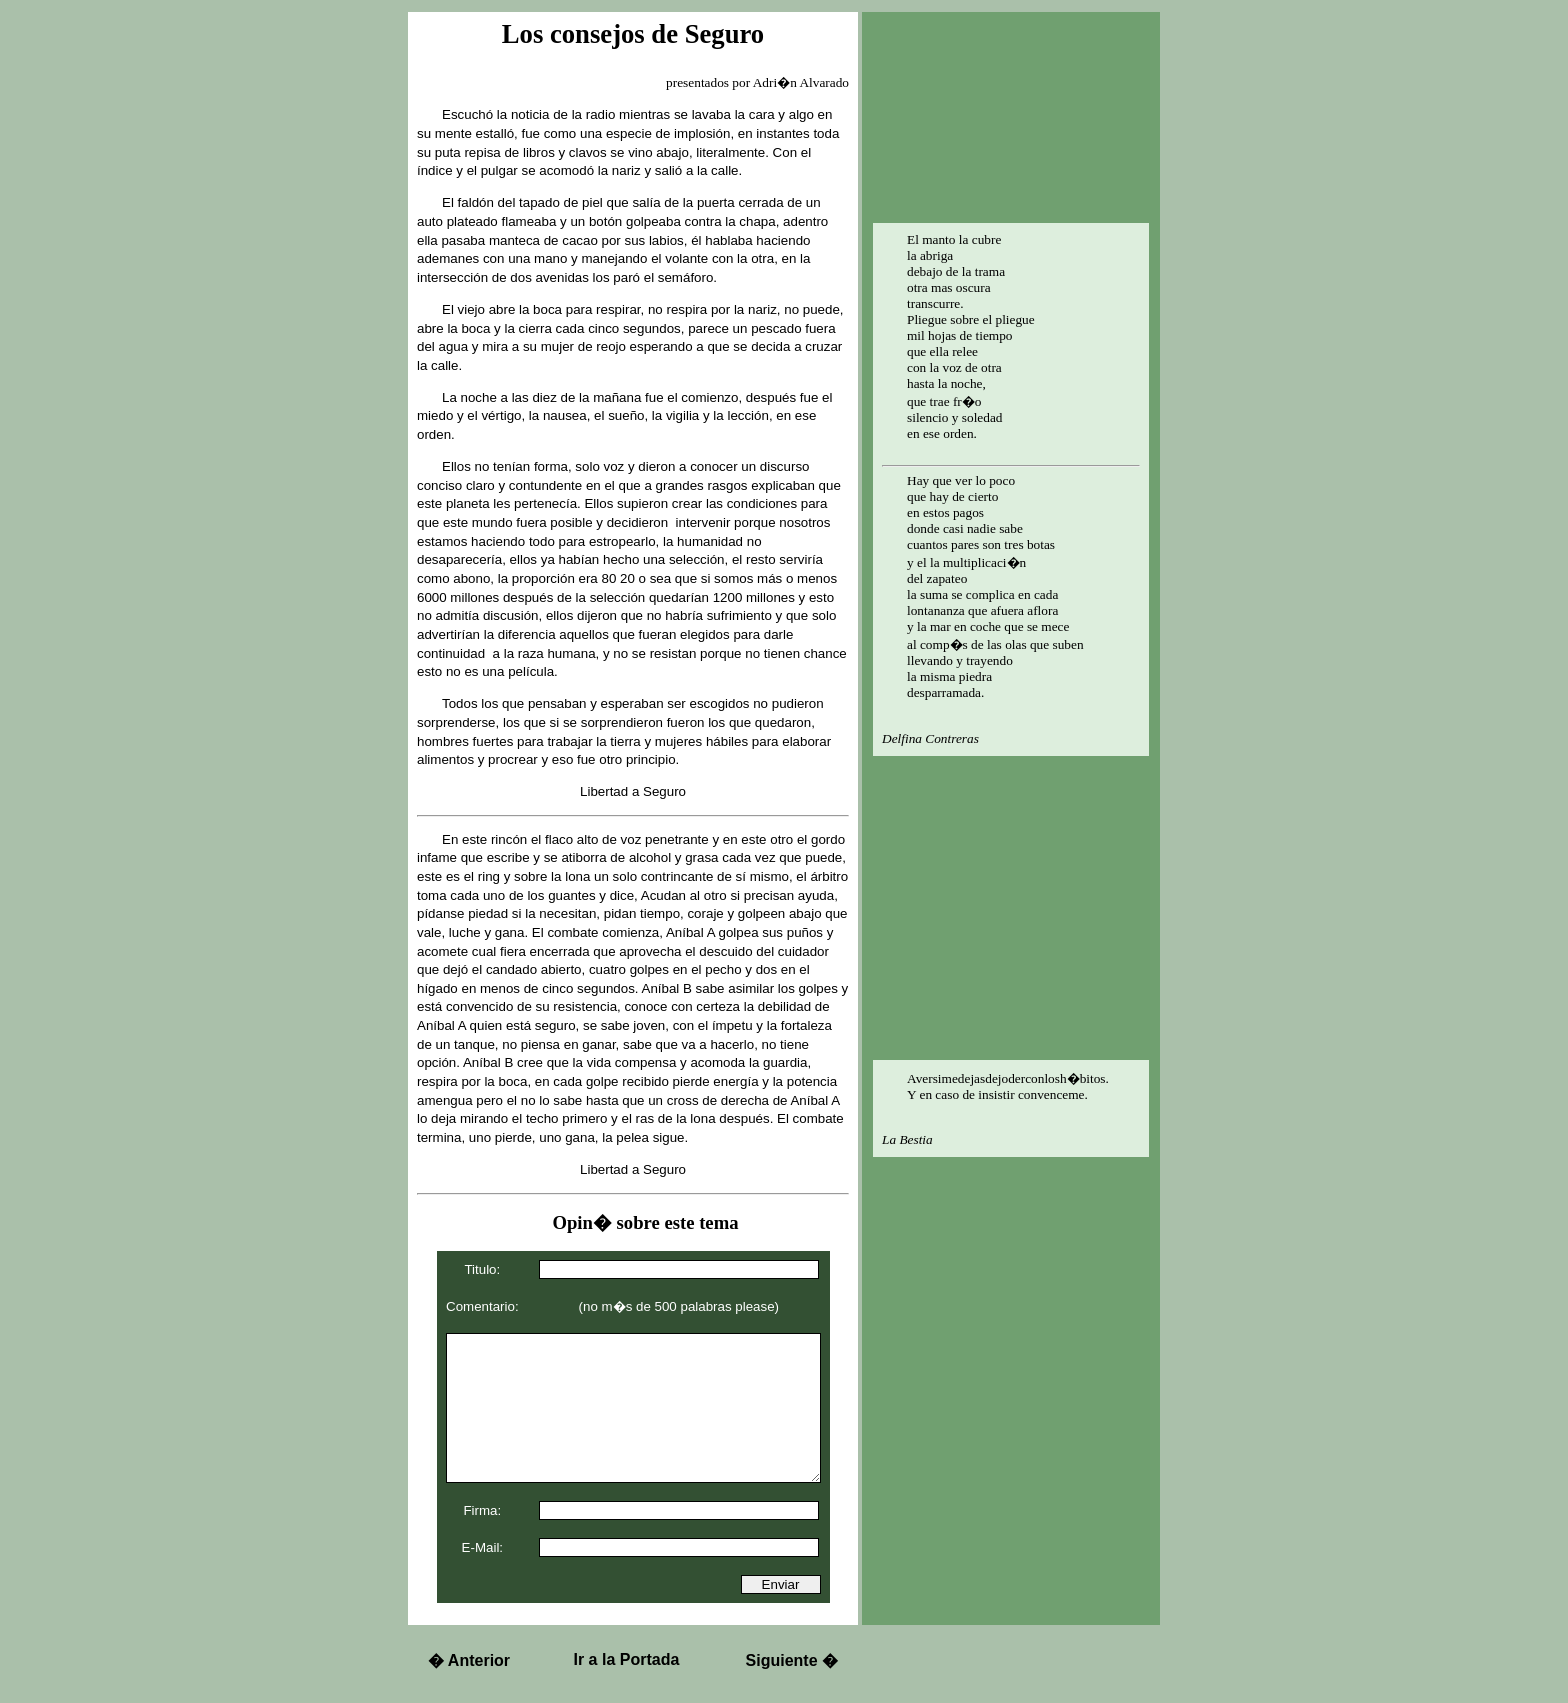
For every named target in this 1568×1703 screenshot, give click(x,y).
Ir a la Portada (627, 1659)
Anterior (469, 1660)
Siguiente (792, 1660)
